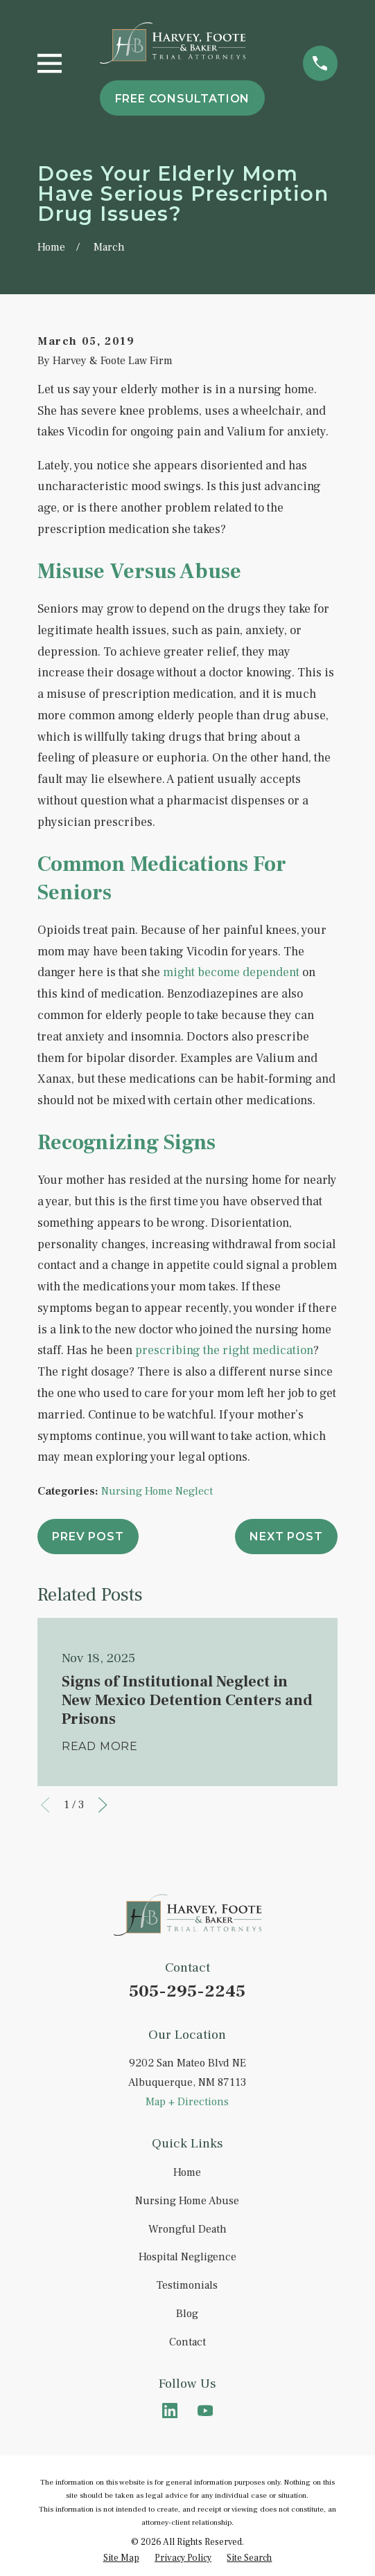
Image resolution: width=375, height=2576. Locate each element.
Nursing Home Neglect (157, 1491)
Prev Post (87, 1536)
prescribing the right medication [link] (224, 1350)
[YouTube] (205, 2410)
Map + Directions (187, 2102)
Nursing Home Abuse (187, 2201)
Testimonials (187, 2285)
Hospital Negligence (187, 2257)
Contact (187, 2342)
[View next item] (102, 1804)
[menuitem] (121, 2558)
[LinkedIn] (169, 2410)
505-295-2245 (187, 1991)
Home (187, 2172)
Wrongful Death (187, 2229)
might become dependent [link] (231, 972)
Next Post (286, 1536)
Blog (187, 2314)
